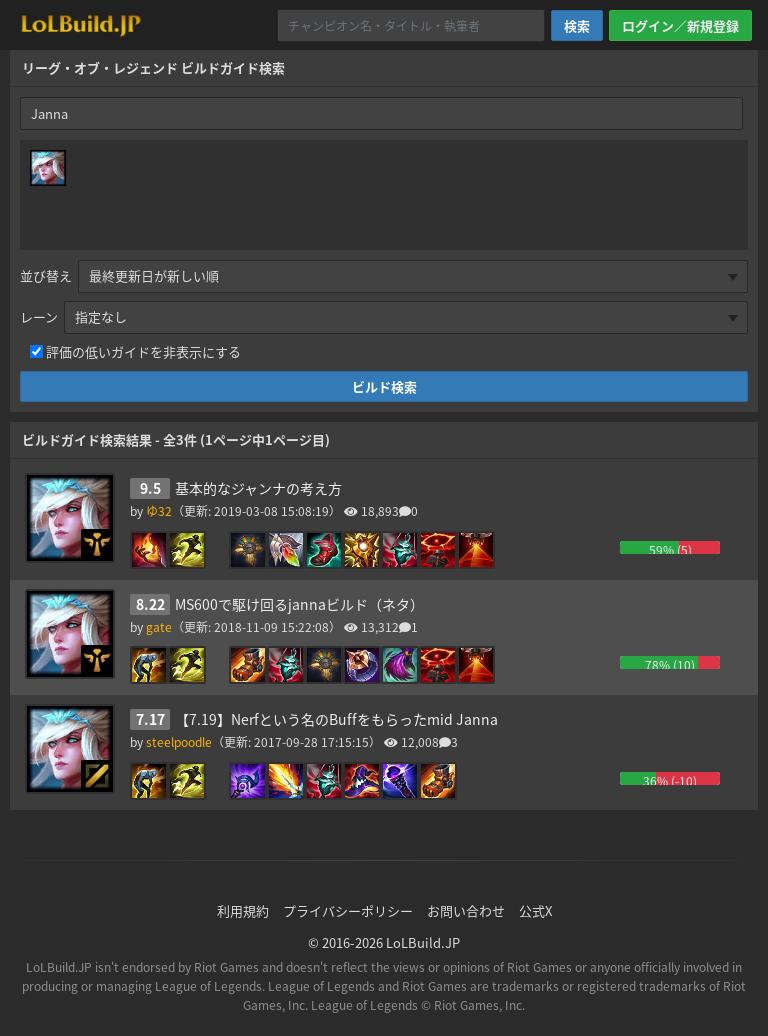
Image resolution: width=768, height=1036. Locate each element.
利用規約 (243, 910)
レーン (39, 316)
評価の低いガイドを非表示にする (143, 351)
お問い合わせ (466, 910)
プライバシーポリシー (348, 910)
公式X (535, 910)
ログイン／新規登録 (680, 25)
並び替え (46, 275)
